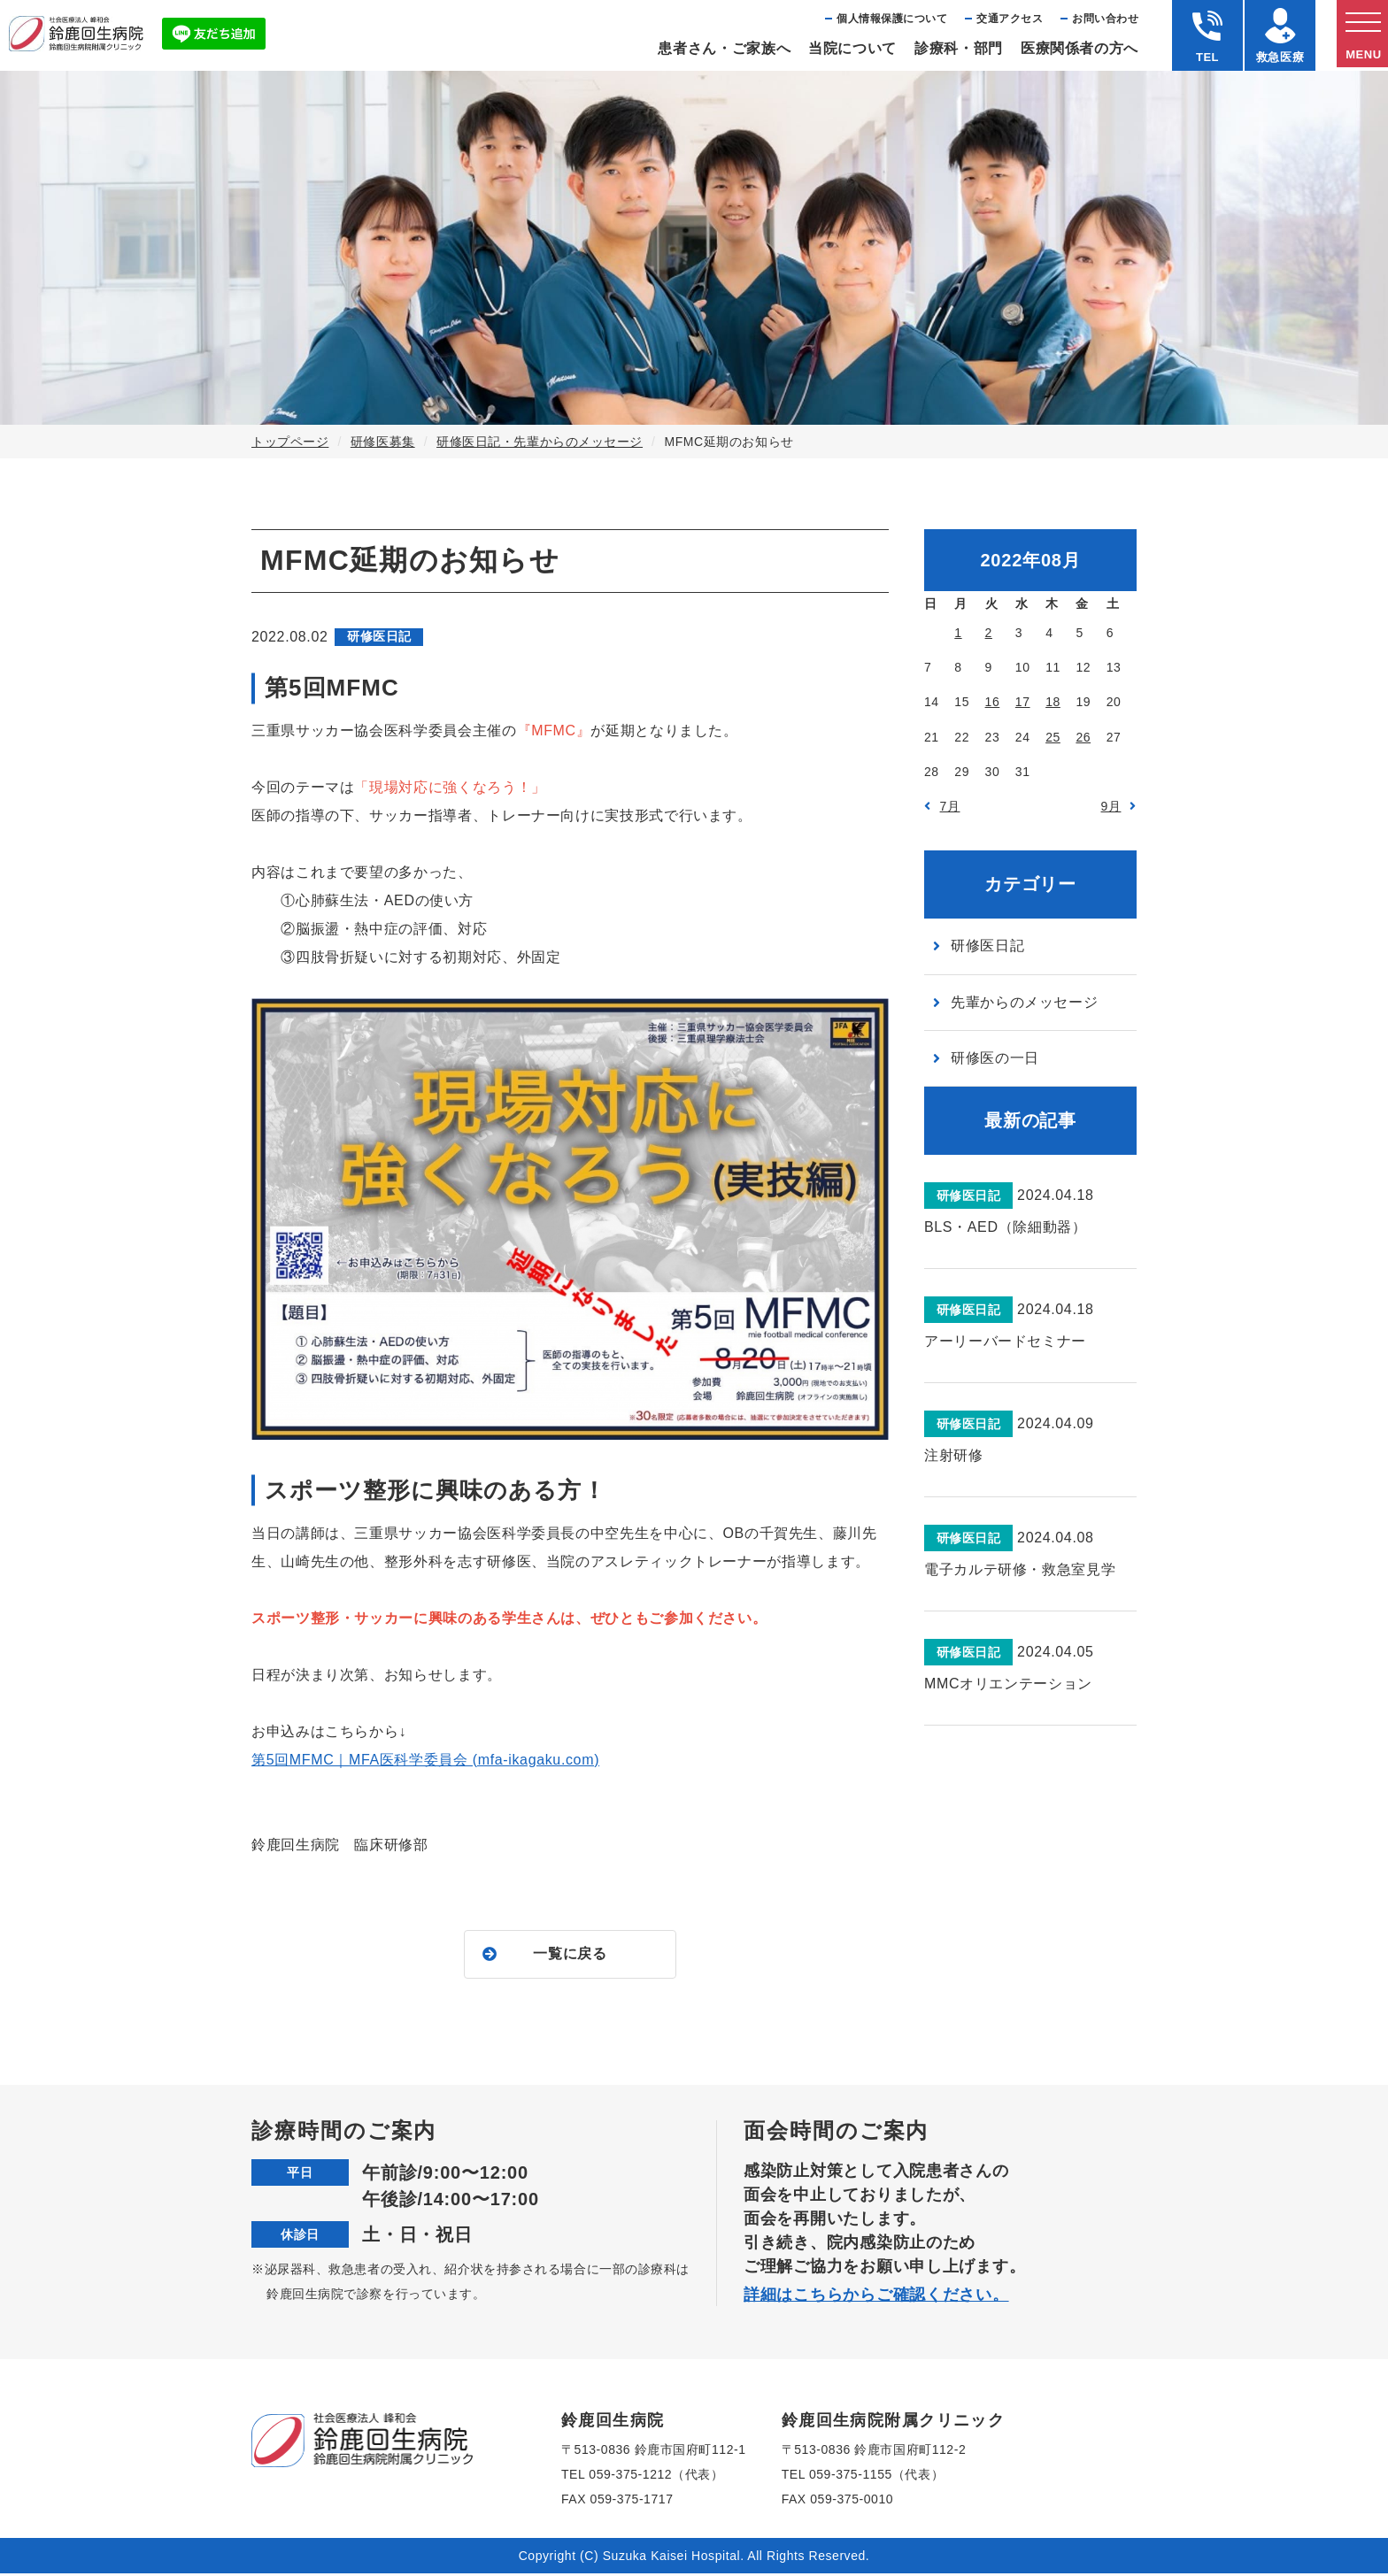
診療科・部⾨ (958, 48)
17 (1022, 702)
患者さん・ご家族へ (724, 48)
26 (1083, 737)
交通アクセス (1009, 18)
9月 (1111, 806)
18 (1052, 702)
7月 (950, 806)
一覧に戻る (569, 1955)
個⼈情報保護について (892, 18)
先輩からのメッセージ (1024, 1002)
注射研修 (953, 1455)
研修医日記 (987, 945)
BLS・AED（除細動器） (1005, 1226)
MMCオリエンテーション (1008, 1683)
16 (992, 702)
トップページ (289, 441)
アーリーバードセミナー (1005, 1341)
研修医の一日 (995, 1057)
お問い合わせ (1105, 18)
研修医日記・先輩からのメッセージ (539, 441)
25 (1052, 737)
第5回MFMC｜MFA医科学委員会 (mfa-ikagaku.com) (425, 1759)
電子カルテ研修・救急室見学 (1019, 1569)
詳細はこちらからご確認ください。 (876, 2297)
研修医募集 (383, 441)
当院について (852, 48)
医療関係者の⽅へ (1079, 48)
